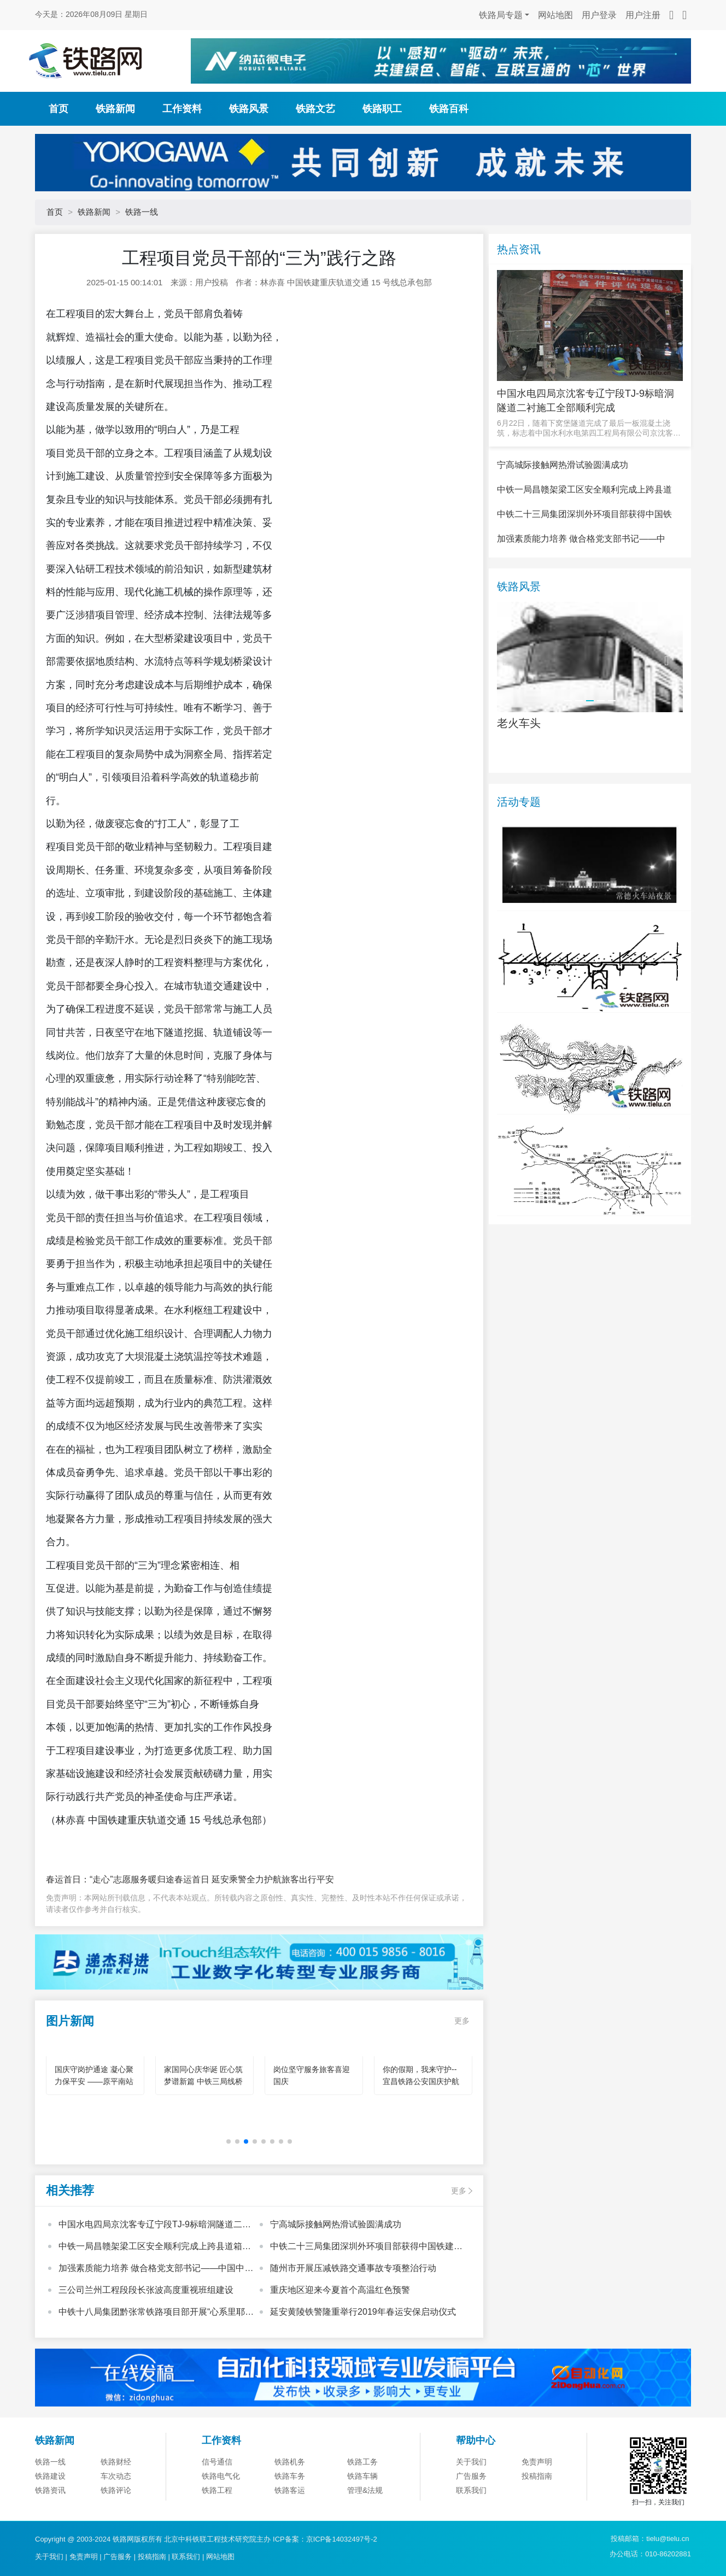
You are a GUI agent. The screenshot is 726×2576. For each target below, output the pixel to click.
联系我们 (186, 2556)
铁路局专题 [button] (501, 15)
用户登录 (599, 15)
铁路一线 (141, 211)
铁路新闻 (115, 108)
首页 (58, 108)
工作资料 (182, 108)
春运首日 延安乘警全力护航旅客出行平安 (254, 1879)
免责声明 (83, 2556)
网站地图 (555, 15)
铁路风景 (248, 108)
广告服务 (117, 2556)
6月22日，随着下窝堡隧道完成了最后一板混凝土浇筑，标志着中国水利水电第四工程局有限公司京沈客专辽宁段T (589, 428)
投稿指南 (152, 2556)
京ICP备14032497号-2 (341, 2539)
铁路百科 (449, 108)
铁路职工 (382, 108)
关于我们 (49, 2556)
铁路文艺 (315, 108)
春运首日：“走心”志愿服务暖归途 (110, 1879)
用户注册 (642, 15)
